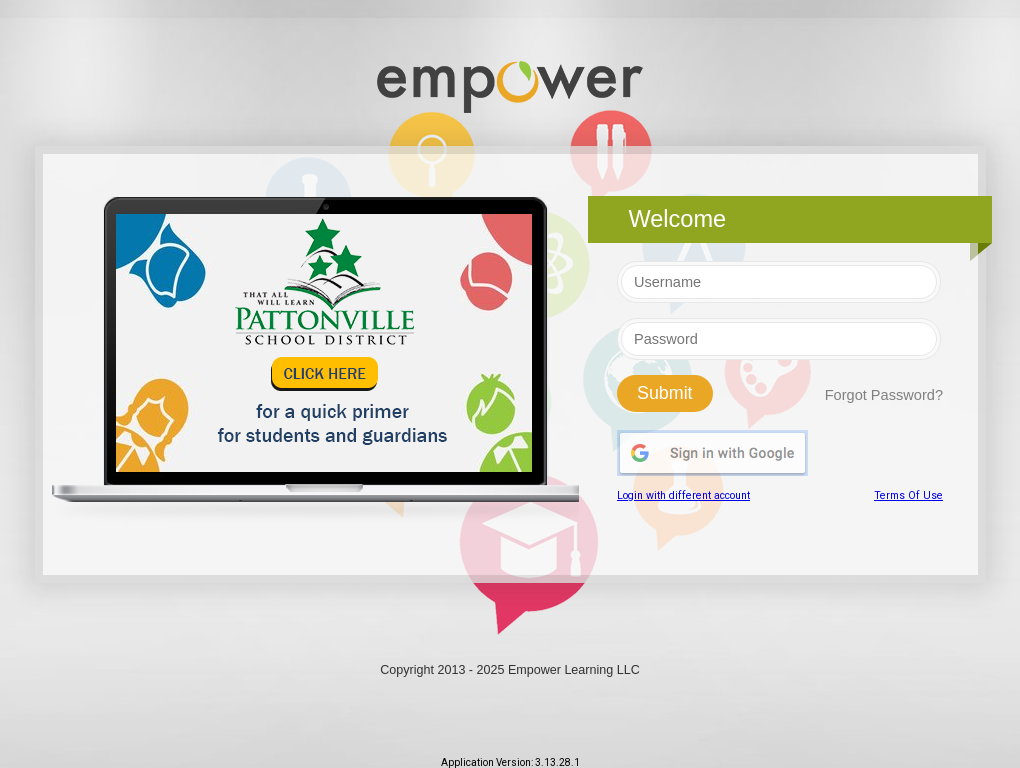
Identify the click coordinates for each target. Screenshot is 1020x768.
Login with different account (683, 495)
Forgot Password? (884, 395)
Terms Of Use (908, 495)
